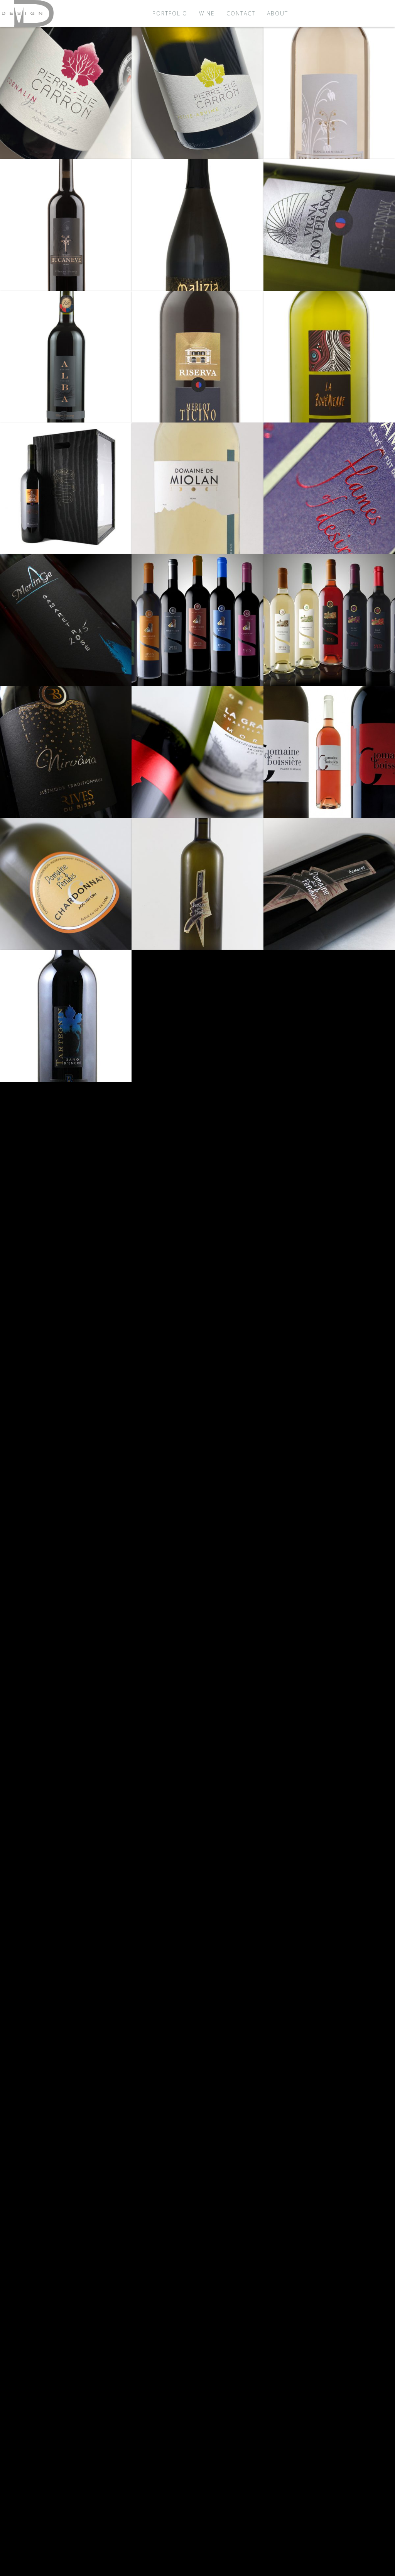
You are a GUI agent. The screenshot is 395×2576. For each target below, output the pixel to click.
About (277, 13)
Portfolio (169, 13)
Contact (240, 13)
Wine (207, 13)
